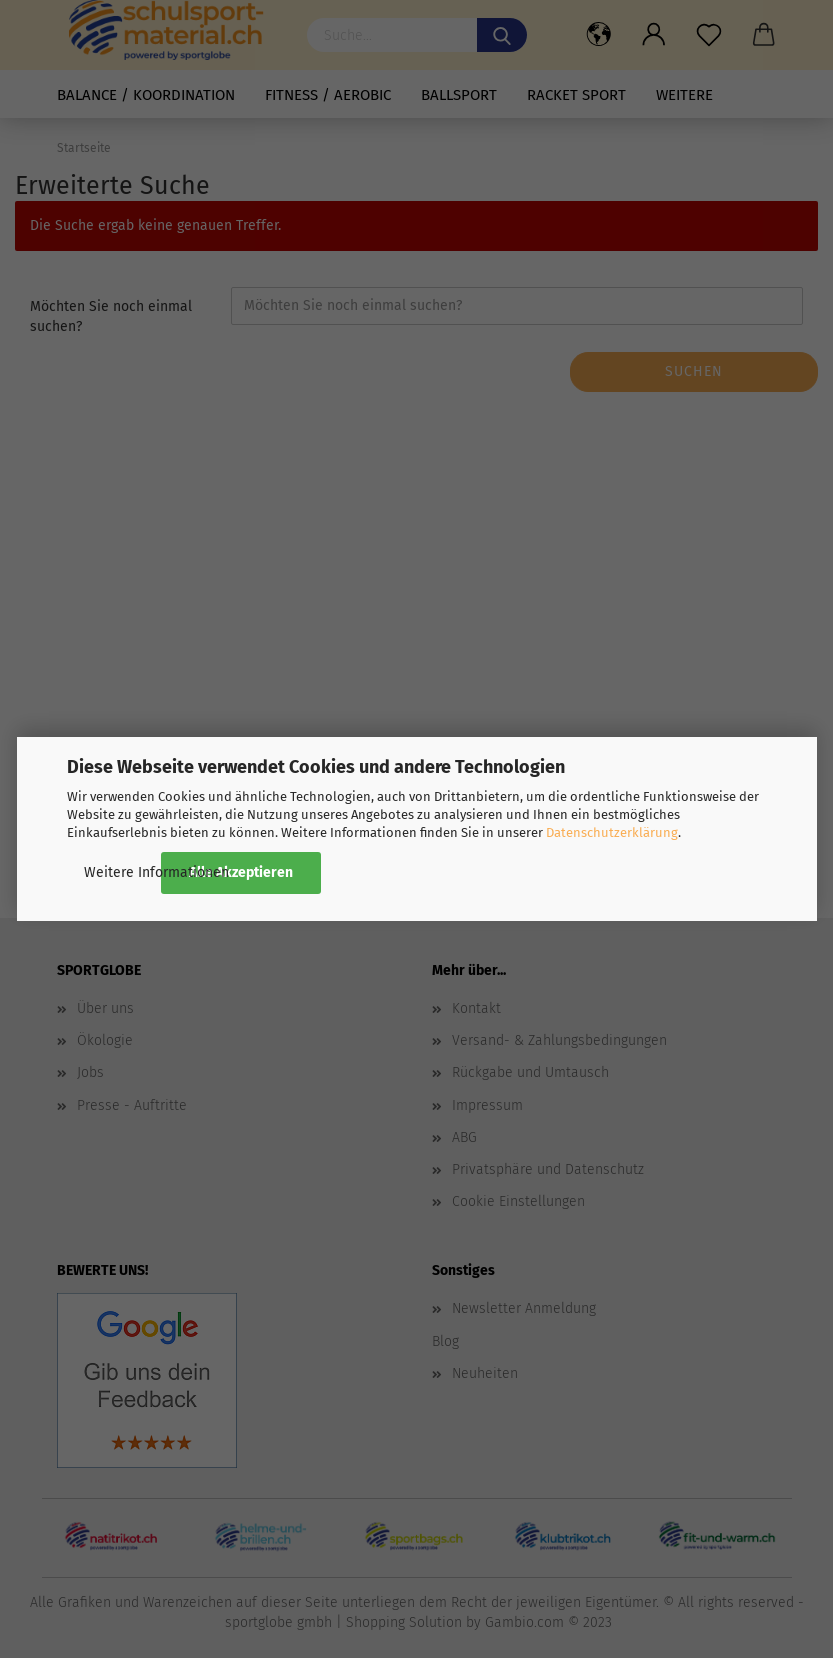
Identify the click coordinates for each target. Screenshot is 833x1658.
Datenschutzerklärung (612, 832)
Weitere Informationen (156, 872)
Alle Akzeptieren (241, 872)
